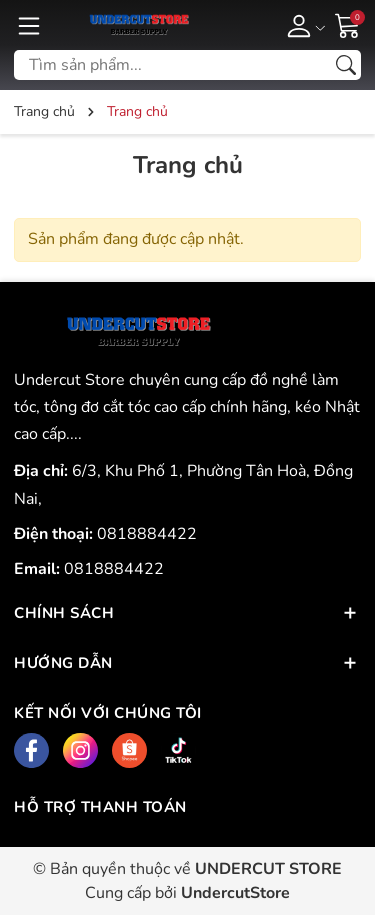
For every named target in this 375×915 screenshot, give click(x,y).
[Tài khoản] (302, 25)
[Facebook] (31, 750)
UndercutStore (235, 893)
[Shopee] (129, 750)
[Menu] (29, 25)
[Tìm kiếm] (346, 65)
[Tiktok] (178, 750)
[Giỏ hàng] (348, 24)
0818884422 (147, 534)
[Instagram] (80, 750)
